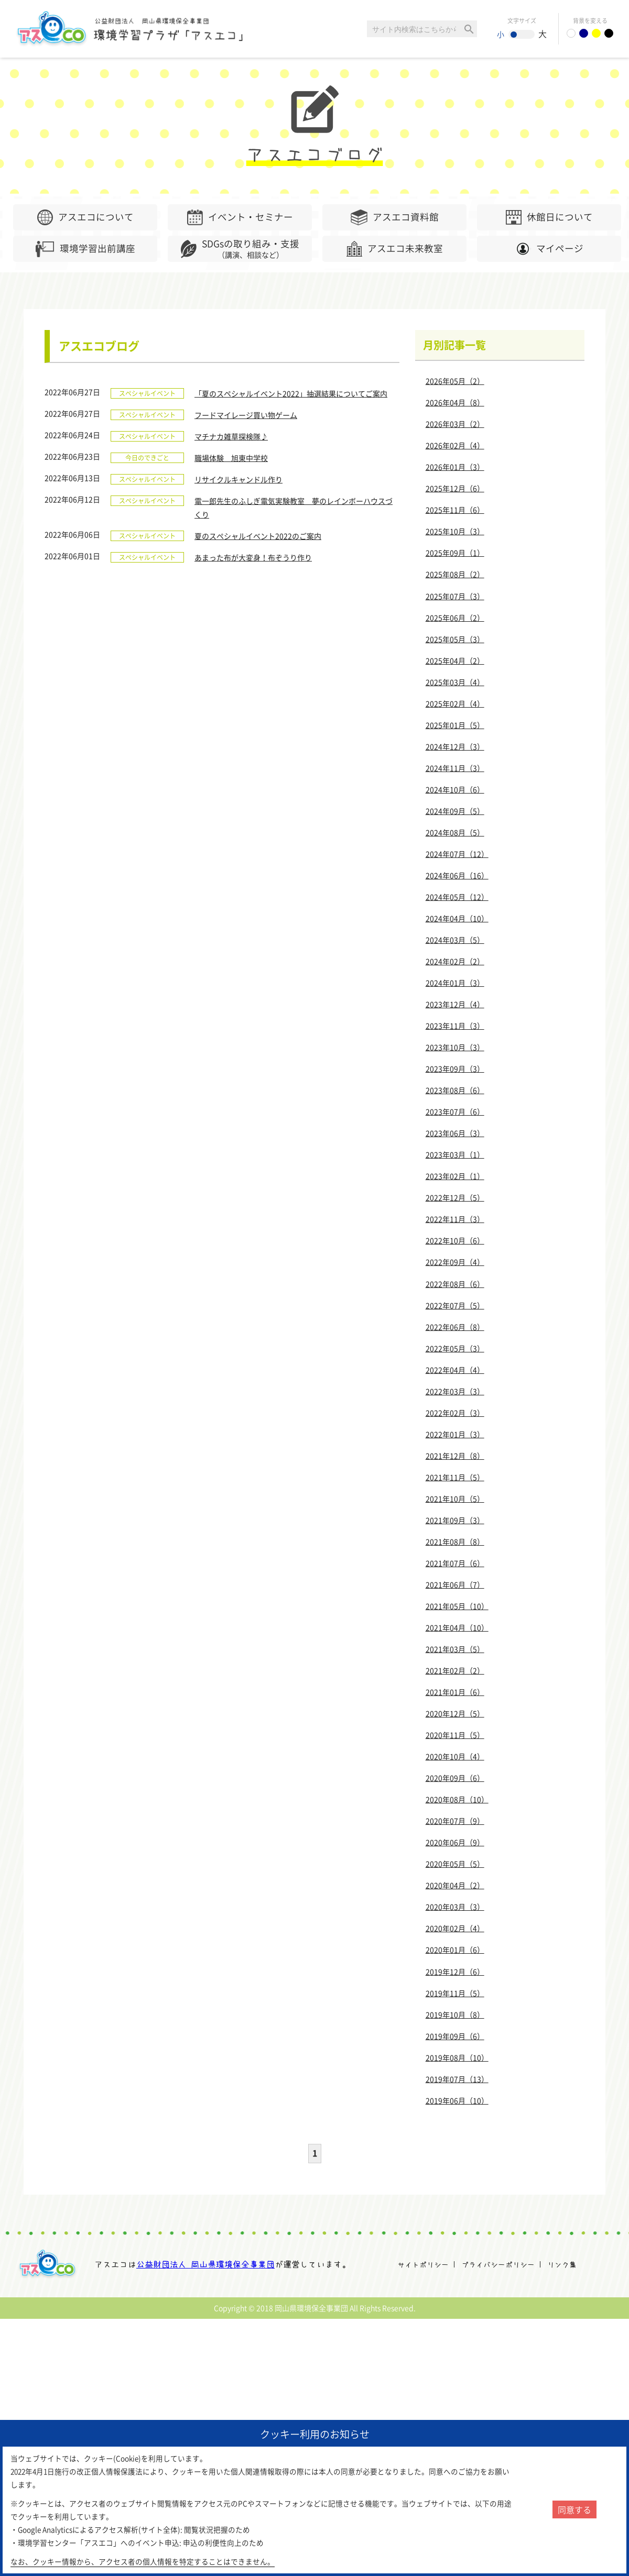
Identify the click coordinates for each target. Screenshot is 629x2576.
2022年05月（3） (455, 1348)
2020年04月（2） (455, 1885)
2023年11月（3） (455, 1025)
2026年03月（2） (455, 424)
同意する (574, 2509)
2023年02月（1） (455, 1176)
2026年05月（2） (455, 381)
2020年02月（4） (455, 1928)
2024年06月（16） (457, 875)
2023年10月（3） (455, 1047)
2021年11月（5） (455, 1477)
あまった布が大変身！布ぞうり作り (253, 557)
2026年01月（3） (455, 466)
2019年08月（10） (457, 2057)
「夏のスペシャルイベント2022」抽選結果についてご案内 (290, 393)
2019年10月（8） (455, 2014)
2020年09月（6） (455, 1778)
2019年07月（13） (457, 2079)
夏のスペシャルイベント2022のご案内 (257, 536)
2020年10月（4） (455, 1756)
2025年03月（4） (455, 682)
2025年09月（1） (455, 552)
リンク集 (562, 2265)
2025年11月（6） (455, 509)
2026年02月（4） (455, 445)
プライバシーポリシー (498, 2265)
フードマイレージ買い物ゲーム (245, 415)
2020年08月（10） (457, 1799)
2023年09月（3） (455, 1068)
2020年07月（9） (455, 1820)
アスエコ (50, 2264)
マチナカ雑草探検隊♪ (231, 436)
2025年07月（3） (455, 596)
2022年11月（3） (455, 1219)
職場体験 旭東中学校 (231, 458)
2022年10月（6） (455, 1240)
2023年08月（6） (455, 1090)
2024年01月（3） (455, 982)
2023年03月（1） (455, 1154)
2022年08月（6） (455, 1284)
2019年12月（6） (455, 1971)
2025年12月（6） (455, 488)
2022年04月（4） (455, 1369)
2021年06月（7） (455, 1584)
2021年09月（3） (455, 1520)
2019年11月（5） (455, 1993)
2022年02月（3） (455, 1412)
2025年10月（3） (455, 531)
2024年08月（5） (455, 832)
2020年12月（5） (455, 1713)
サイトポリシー (423, 2265)
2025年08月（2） (455, 574)
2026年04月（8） (455, 402)
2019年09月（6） (455, 2036)
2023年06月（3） (455, 1133)
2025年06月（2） (455, 617)
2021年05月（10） (457, 1606)
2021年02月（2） (455, 1670)
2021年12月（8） (455, 1455)
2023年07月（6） (455, 1111)
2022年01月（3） (455, 1434)
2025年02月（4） (455, 703)
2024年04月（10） (457, 918)
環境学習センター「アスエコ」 (135, 28)
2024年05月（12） (457, 896)
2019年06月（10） (457, 2100)
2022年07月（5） (455, 1305)
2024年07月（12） (457, 854)
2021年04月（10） (457, 1627)
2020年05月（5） (455, 1863)
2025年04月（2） (455, 660)
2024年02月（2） (455, 961)
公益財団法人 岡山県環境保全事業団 (205, 2264)
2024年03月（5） (455, 939)
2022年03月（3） (455, 1391)
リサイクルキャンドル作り (238, 479)
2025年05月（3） (455, 639)
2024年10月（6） (455, 789)
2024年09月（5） (455, 811)
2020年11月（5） (455, 1735)
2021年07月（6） (455, 1563)
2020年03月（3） (455, 1906)
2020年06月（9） (455, 1842)
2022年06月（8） (455, 1327)
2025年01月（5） (455, 725)
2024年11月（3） (455, 768)
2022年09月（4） (455, 1262)
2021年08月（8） (455, 1541)
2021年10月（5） (455, 1498)
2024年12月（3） (455, 746)
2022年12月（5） (455, 1197)
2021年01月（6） (455, 1692)
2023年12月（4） (455, 1004)
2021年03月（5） (455, 1649)
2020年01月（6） (455, 1949)
